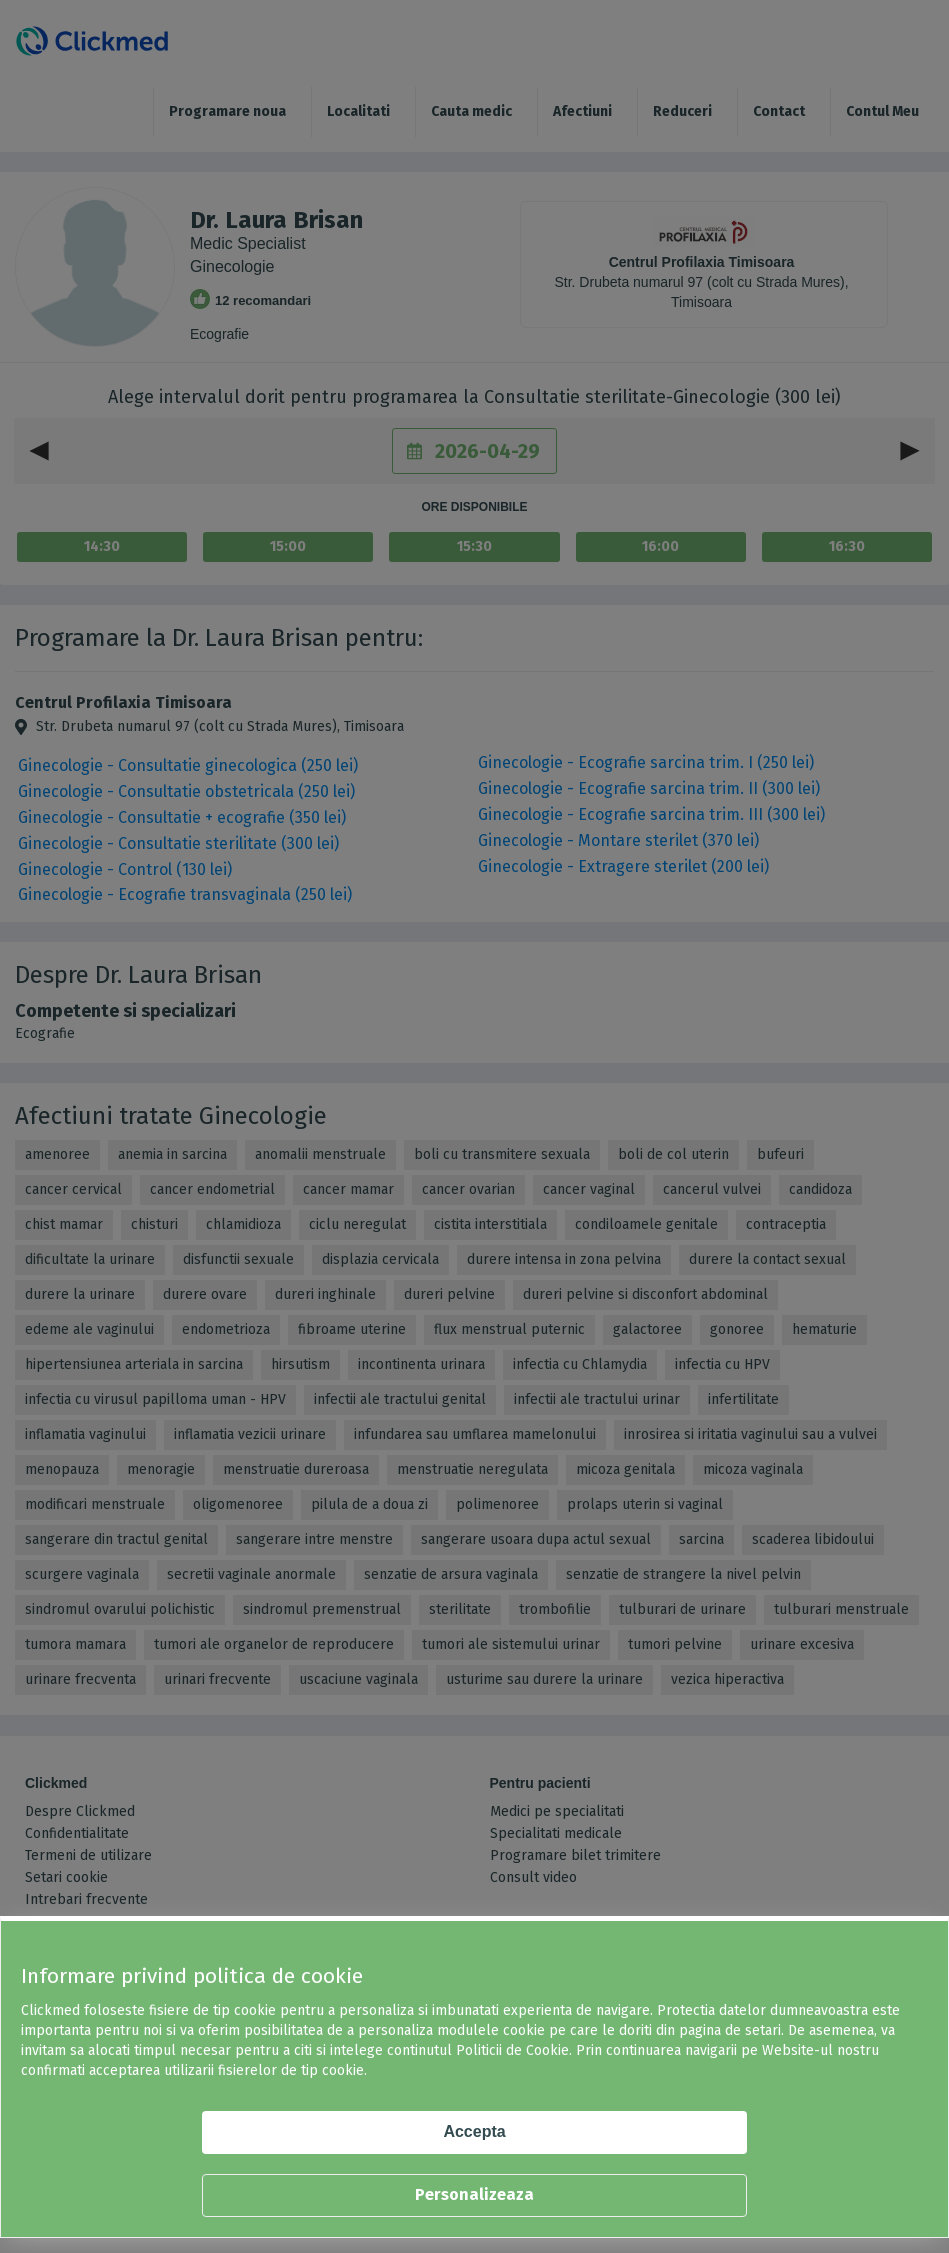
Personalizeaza (474, 2194)
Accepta (474, 2131)
